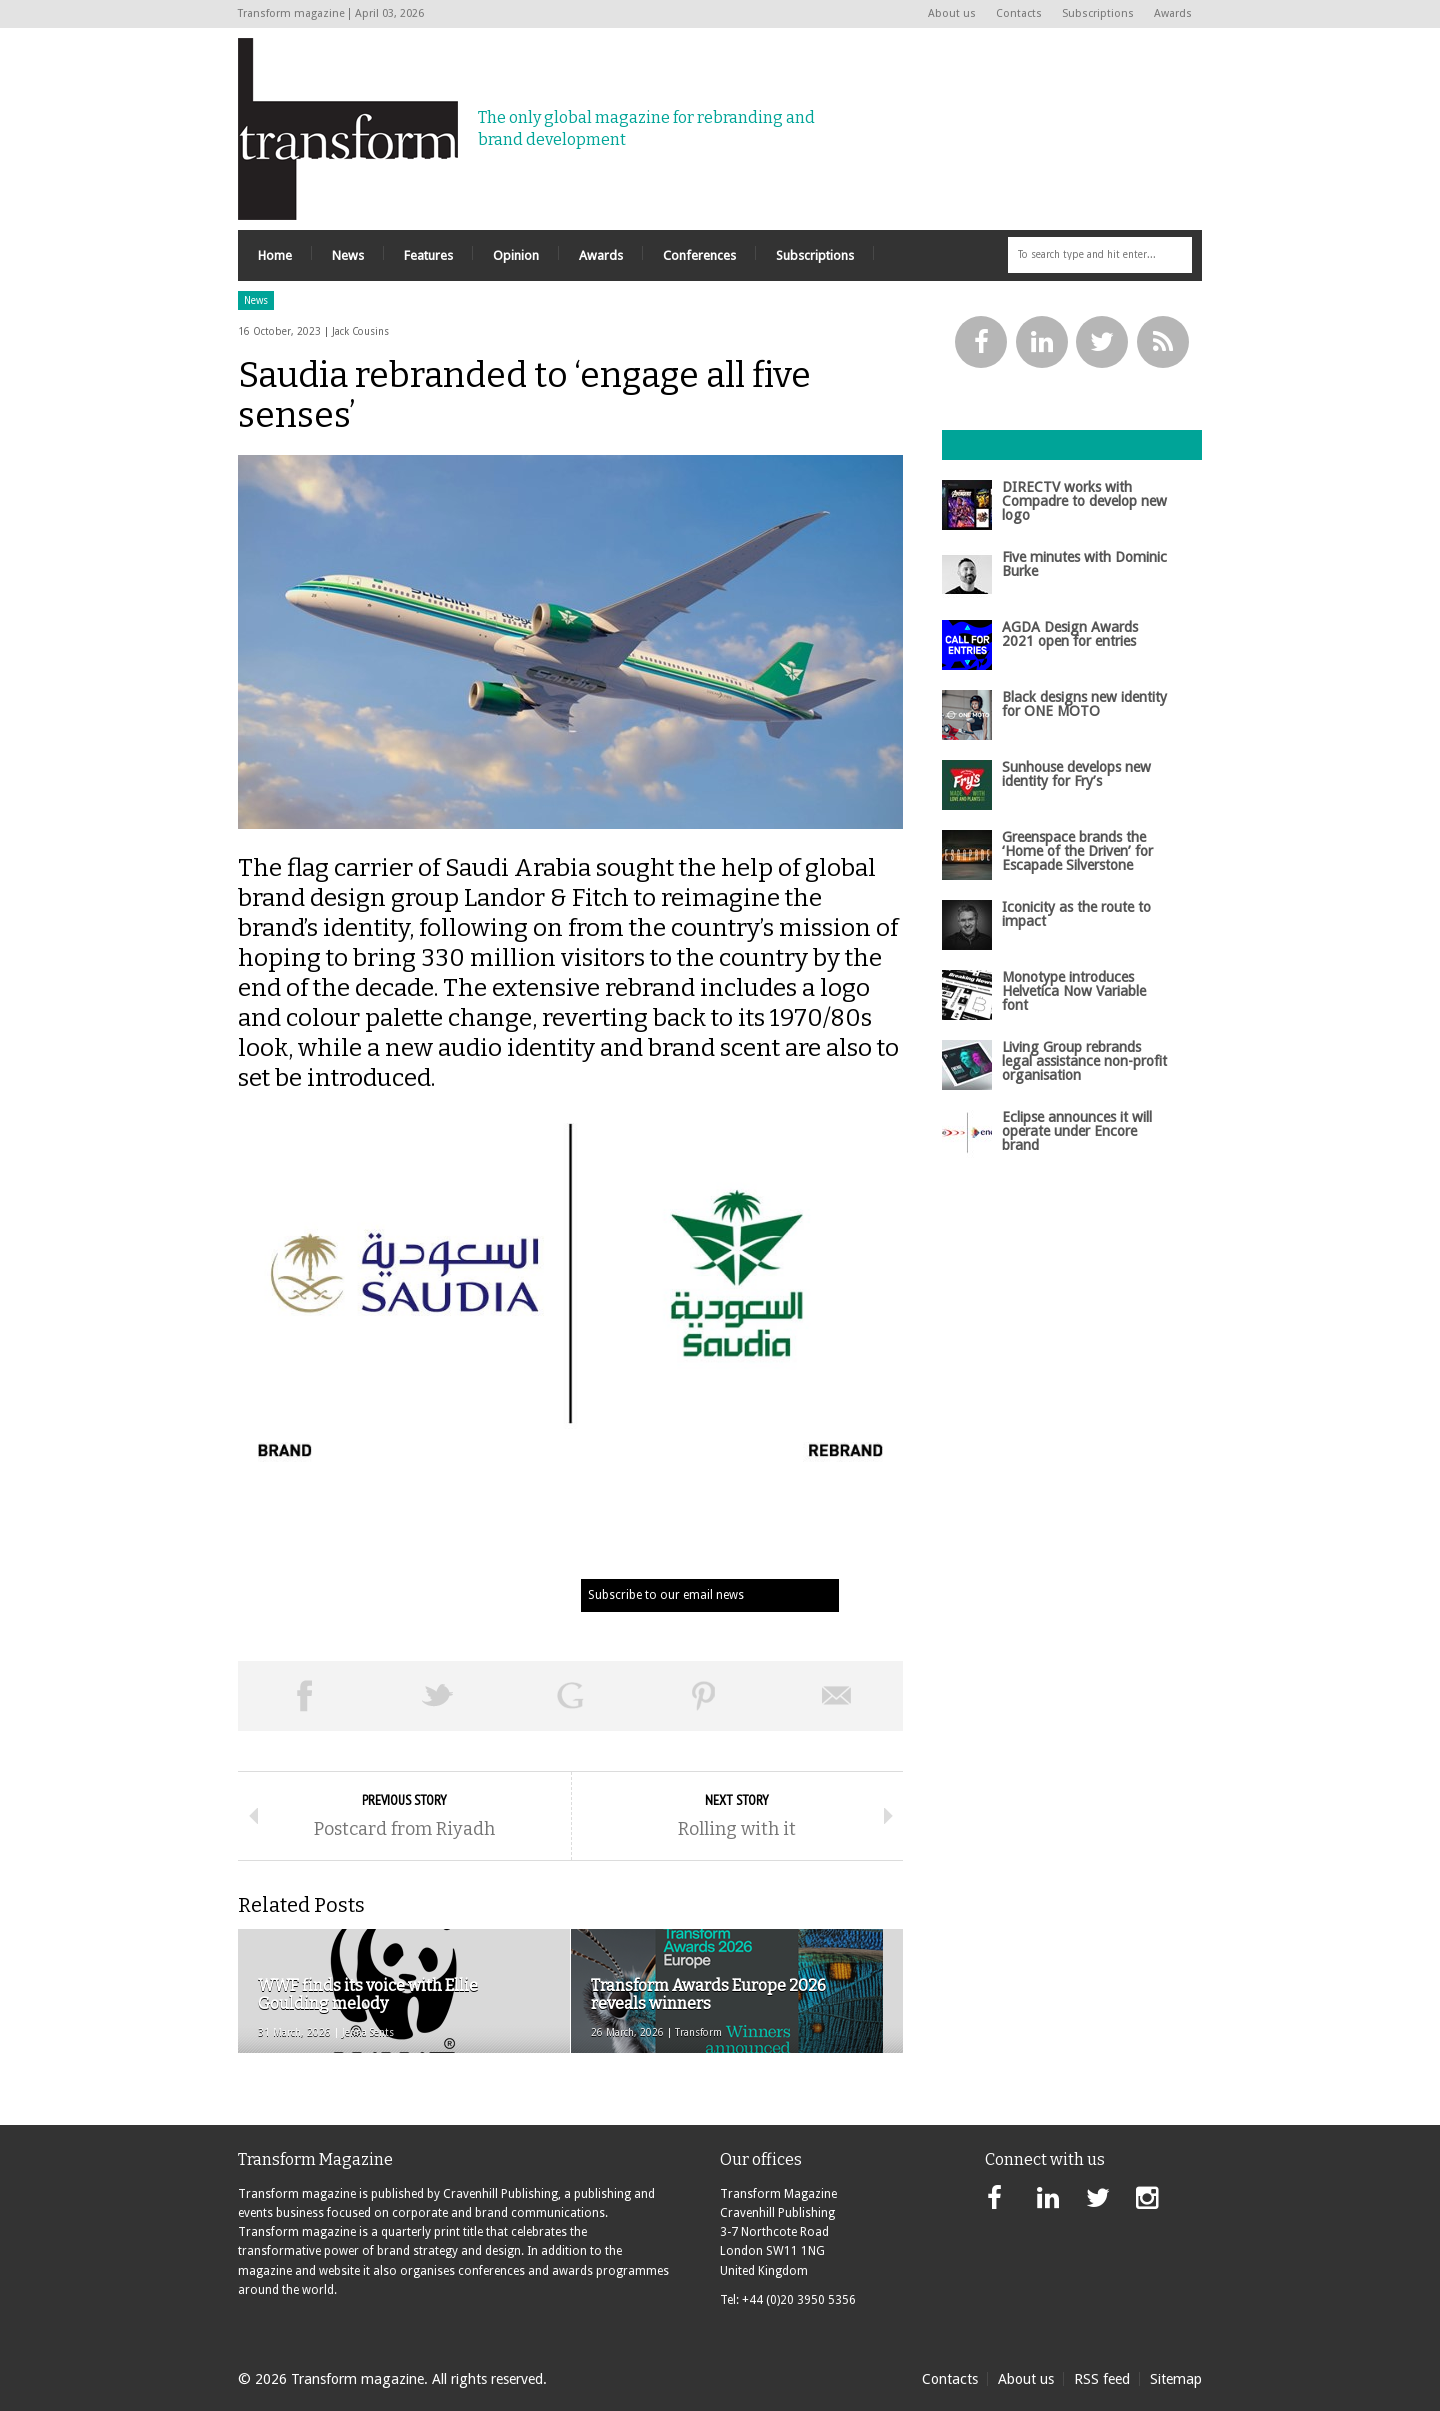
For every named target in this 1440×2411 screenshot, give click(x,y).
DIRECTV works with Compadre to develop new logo (1084, 501)
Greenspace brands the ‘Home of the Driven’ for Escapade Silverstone (1077, 851)
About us (952, 13)
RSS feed (1102, 2379)
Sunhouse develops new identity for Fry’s (1076, 774)
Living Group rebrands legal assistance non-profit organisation (1084, 1061)
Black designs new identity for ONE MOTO (1084, 704)
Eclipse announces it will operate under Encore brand (1077, 1131)
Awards (1173, 13)
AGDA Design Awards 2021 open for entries (1070, 634)
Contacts (1019, 13)
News (256, 300)
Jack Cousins (360, 331)
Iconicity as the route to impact (1076, 914)
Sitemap (1176, 2379)
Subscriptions (1098, 13)
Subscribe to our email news (666, 1595)
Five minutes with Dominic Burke (1084, 564)
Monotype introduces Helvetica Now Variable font (1074, 991)
